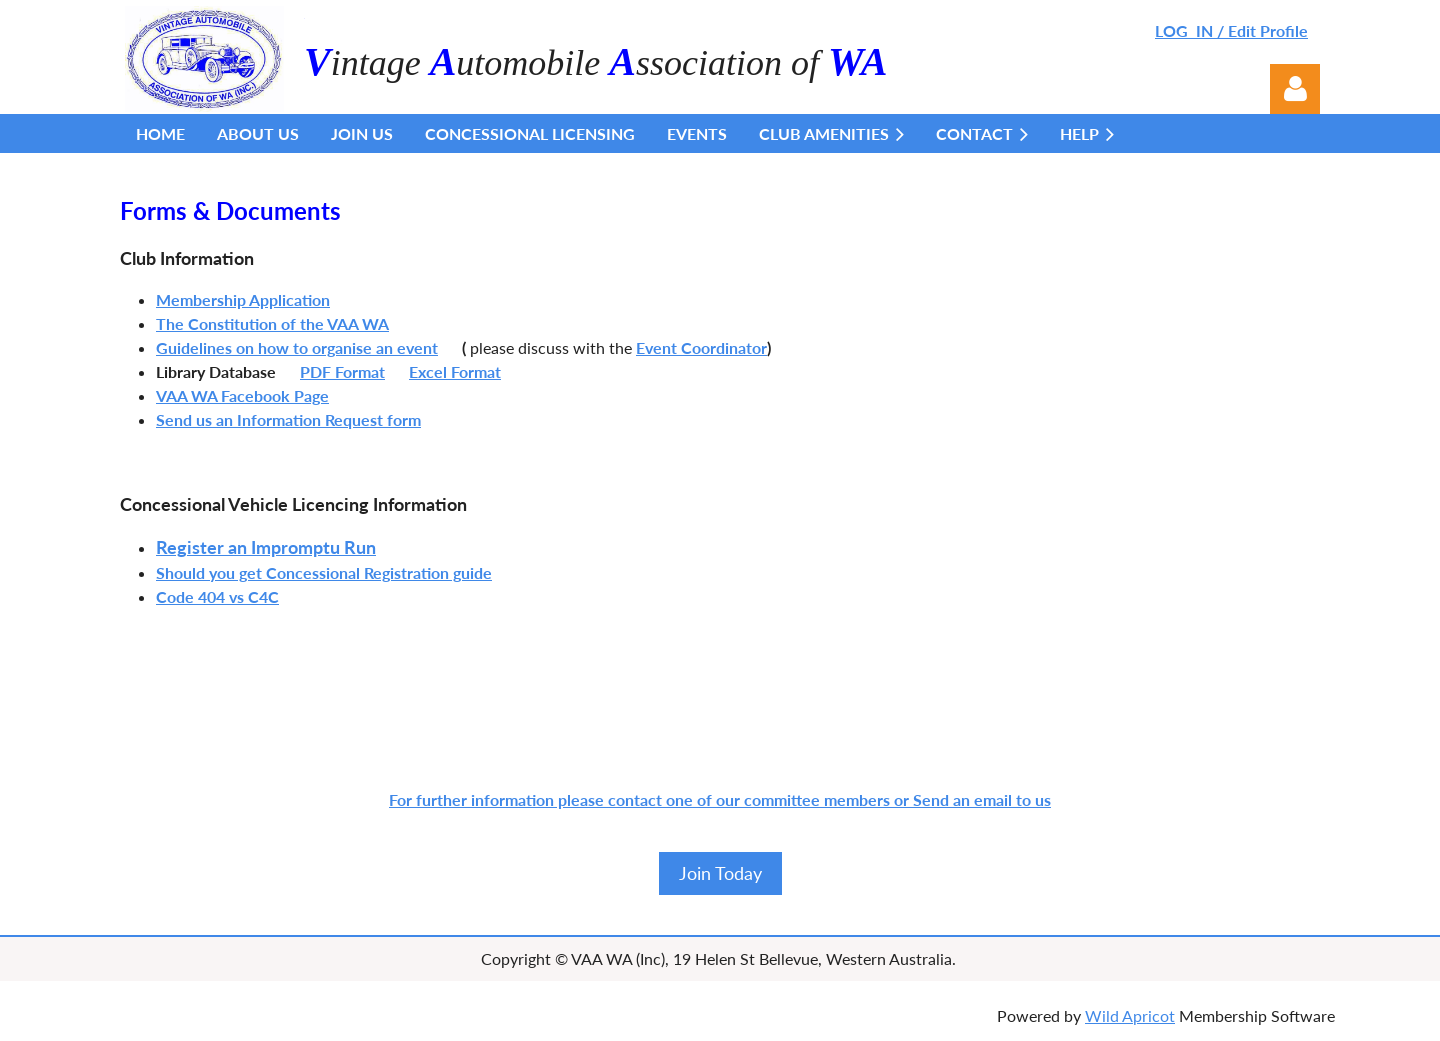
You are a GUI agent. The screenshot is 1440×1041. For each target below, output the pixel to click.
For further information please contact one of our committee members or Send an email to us (720, 799)
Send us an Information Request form (288, 419)
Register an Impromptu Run (266, 547)
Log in (1295, 89)
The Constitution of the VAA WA (272, 323)
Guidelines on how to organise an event (297, 347)
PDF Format (342, 371)
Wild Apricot (1130, 1015)
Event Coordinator (701, 347)
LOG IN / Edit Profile (1231, 30)
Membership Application (243, 299)
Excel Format (455, 371)
